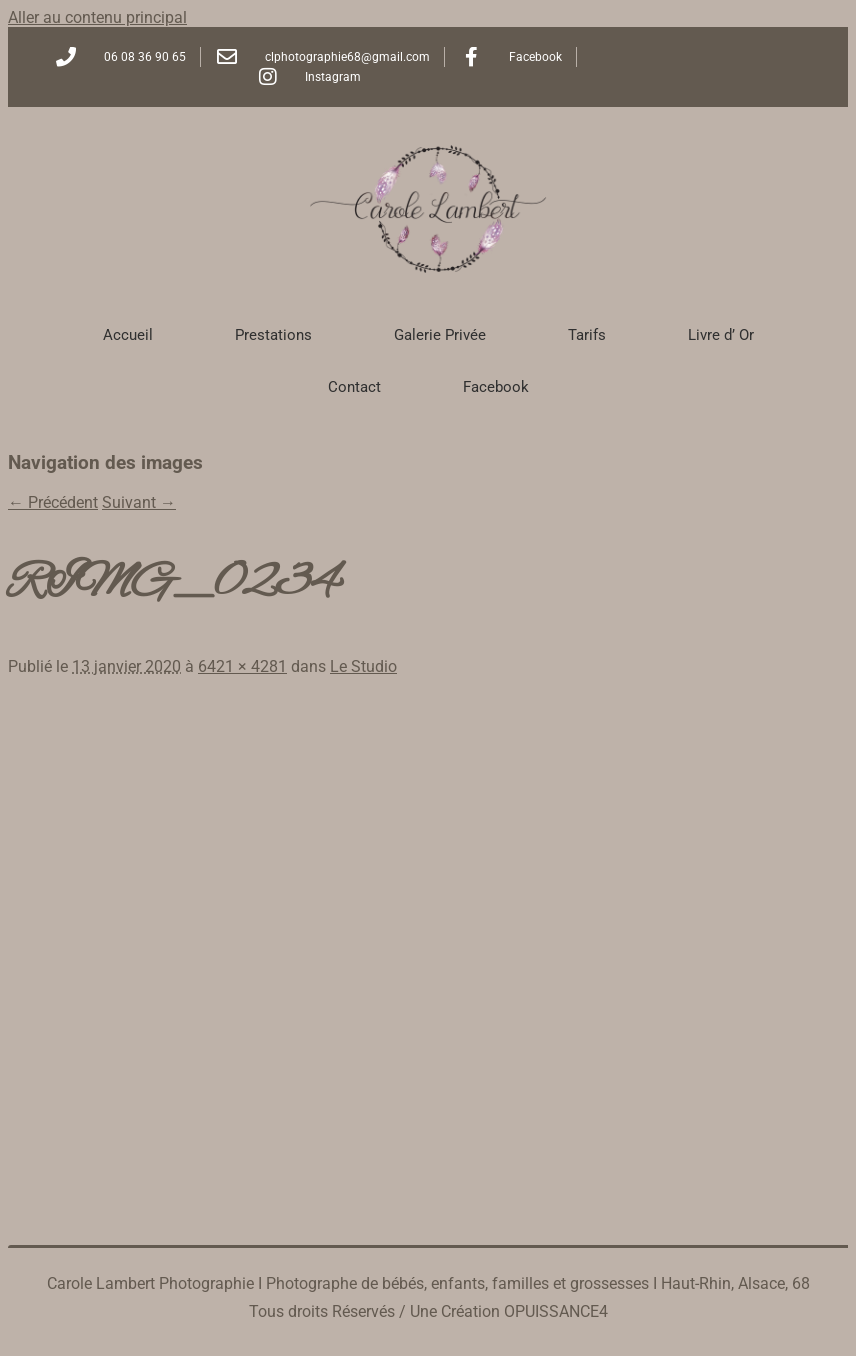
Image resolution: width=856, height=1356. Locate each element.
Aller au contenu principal (97, 17)
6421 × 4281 (242, 666)
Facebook (496, 387)
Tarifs (587, 335)
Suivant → (139, 502)
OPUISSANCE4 (556, 1311)
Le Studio (363, 666)
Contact (354, 387)
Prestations (273, 335)
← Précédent (53, 502)
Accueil (128, 335)
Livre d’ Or (721, 335)
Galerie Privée (440, 335)
